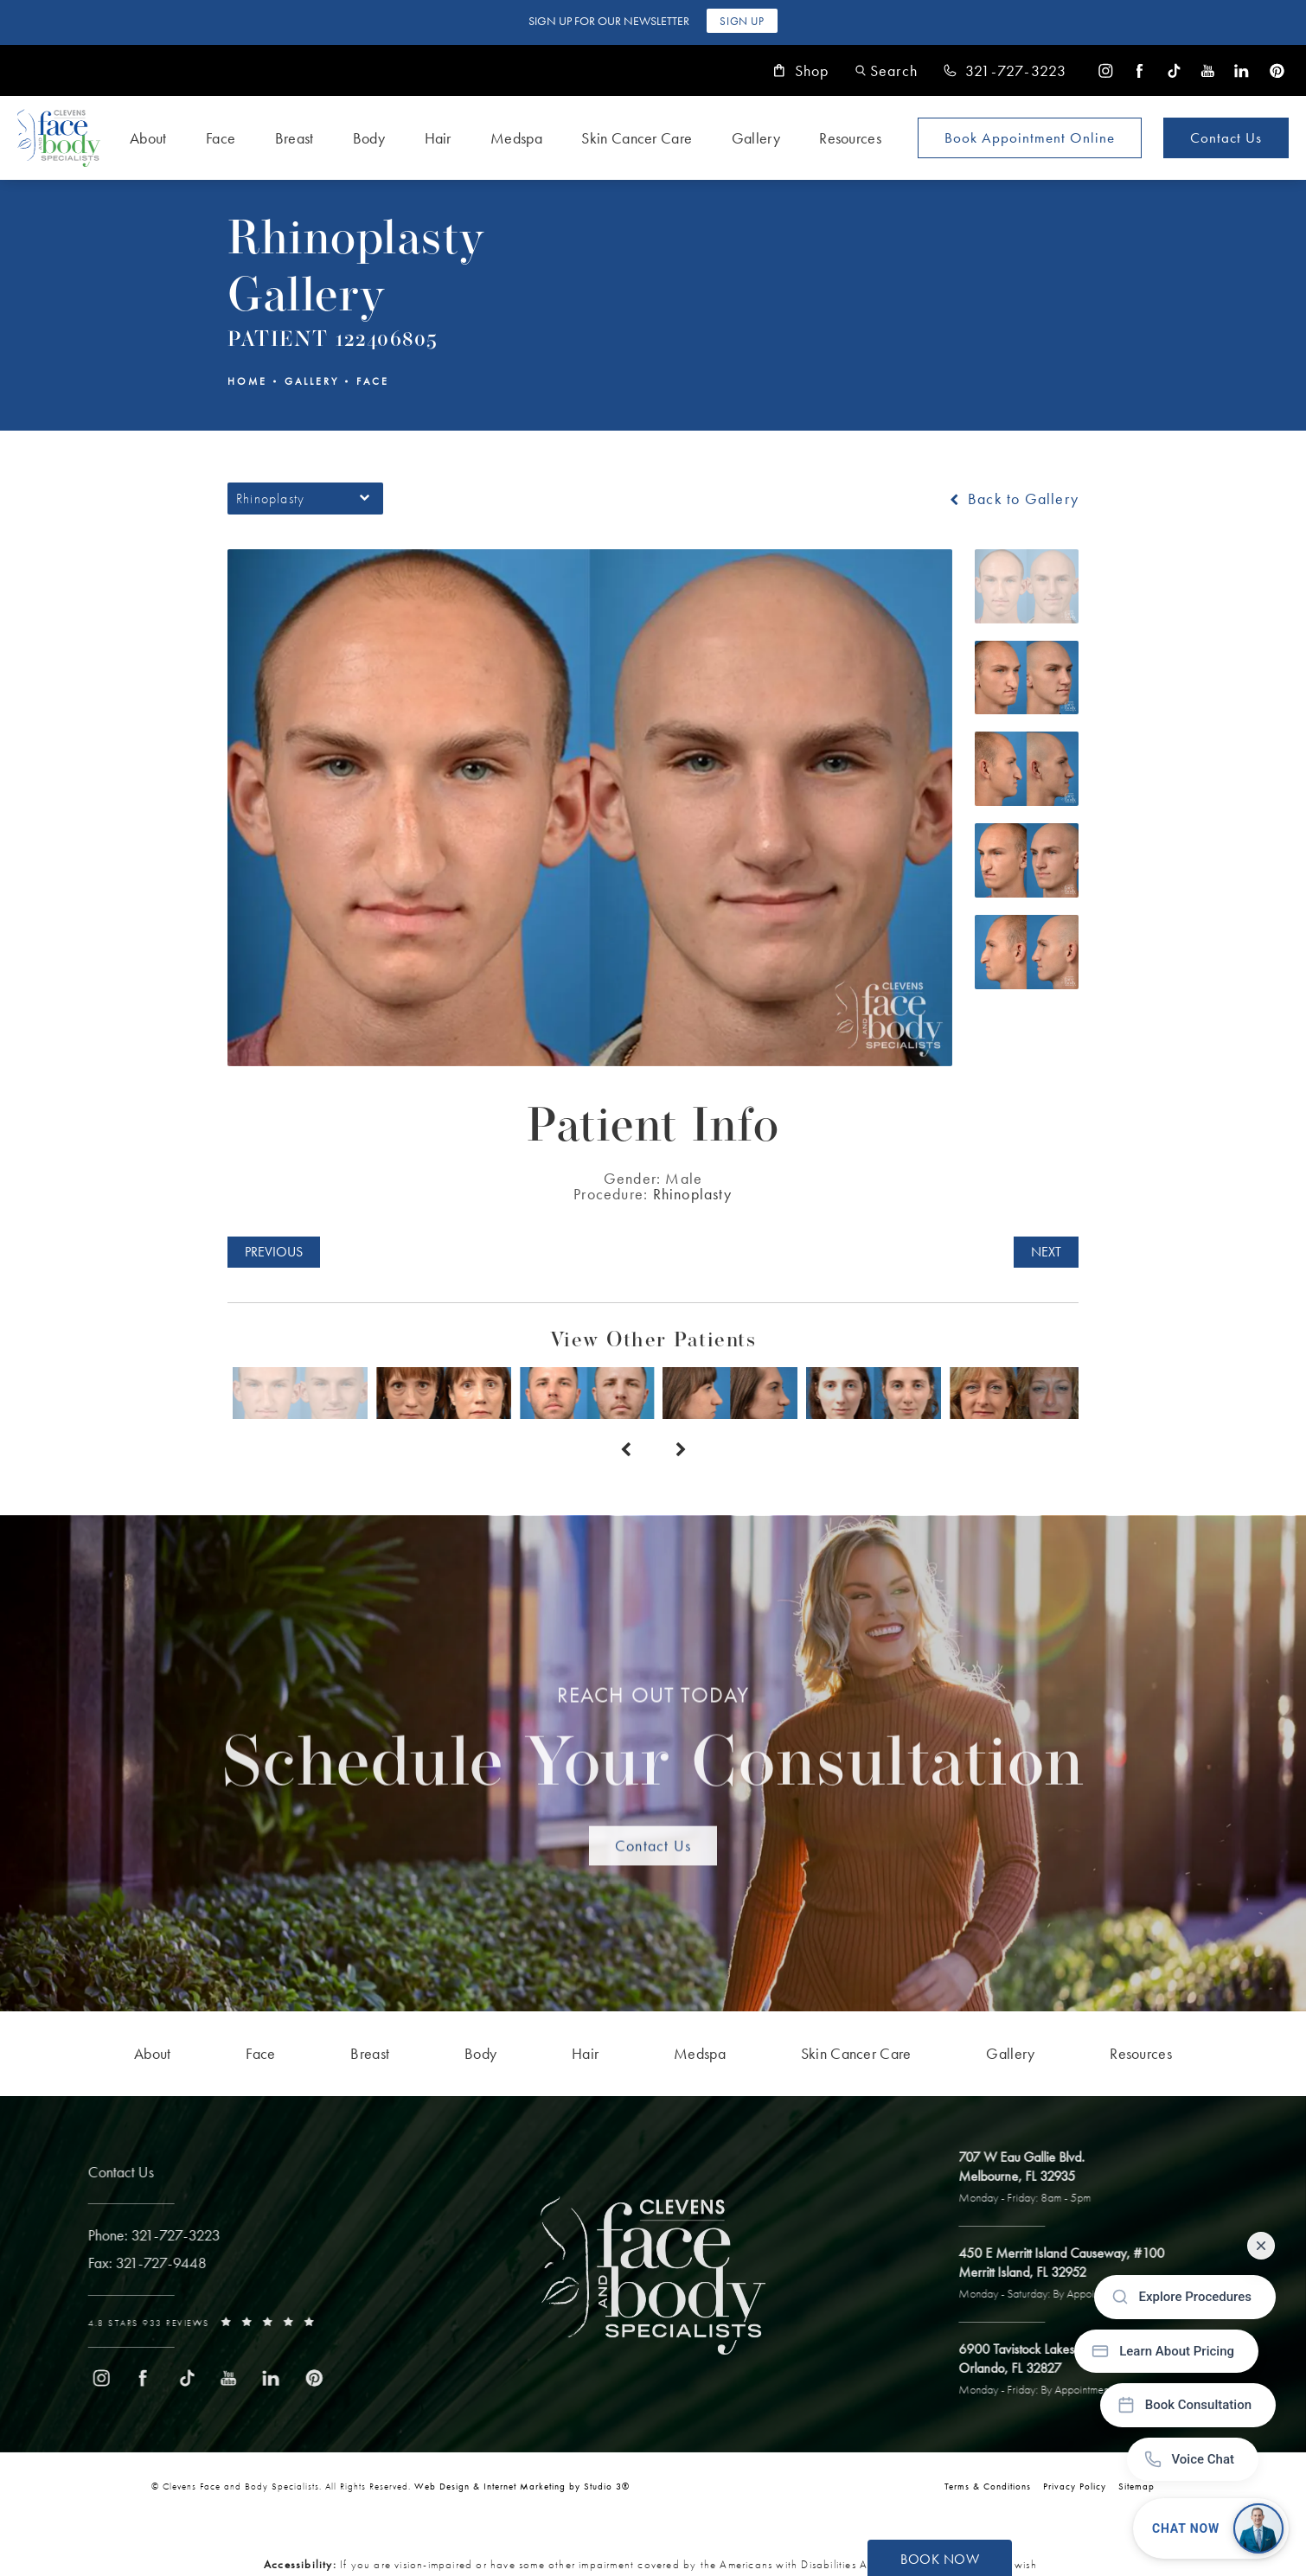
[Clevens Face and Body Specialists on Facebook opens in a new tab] (1139, 70)
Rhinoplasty (693, 1194)
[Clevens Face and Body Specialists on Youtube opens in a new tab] (1208, 70)
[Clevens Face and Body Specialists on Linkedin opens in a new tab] (1241, 70)
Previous (274, 1252)
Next (1046, 1252)
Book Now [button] (939, 2559)
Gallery (312, 381)
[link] (1005, 71)
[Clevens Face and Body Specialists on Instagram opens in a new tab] (1106, 70)
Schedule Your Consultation (653, 1747)
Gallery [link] (756, 138)
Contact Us (1226, 137)
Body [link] (369, 138)
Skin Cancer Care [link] (636, 138)
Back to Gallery (1012, 499)
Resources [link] (850, 138)
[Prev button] (625, 1450)
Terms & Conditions (987, 2486)
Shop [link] (801, 71)
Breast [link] (294, 138)
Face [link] (220, 138)
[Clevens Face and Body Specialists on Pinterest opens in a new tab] (1276, 70)
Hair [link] (438, 138)
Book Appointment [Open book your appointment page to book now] (1029, 137)
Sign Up (742, 21)
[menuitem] (1106, 70)
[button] (886, 70)
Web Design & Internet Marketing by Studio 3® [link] (522, 2486)
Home (247, 381)
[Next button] (681, 1450)
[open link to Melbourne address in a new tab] (1031, 2178)
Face (372, 381)
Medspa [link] (516, 138)
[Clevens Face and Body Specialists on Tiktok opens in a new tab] (1174, 70)
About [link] (148, 138)
